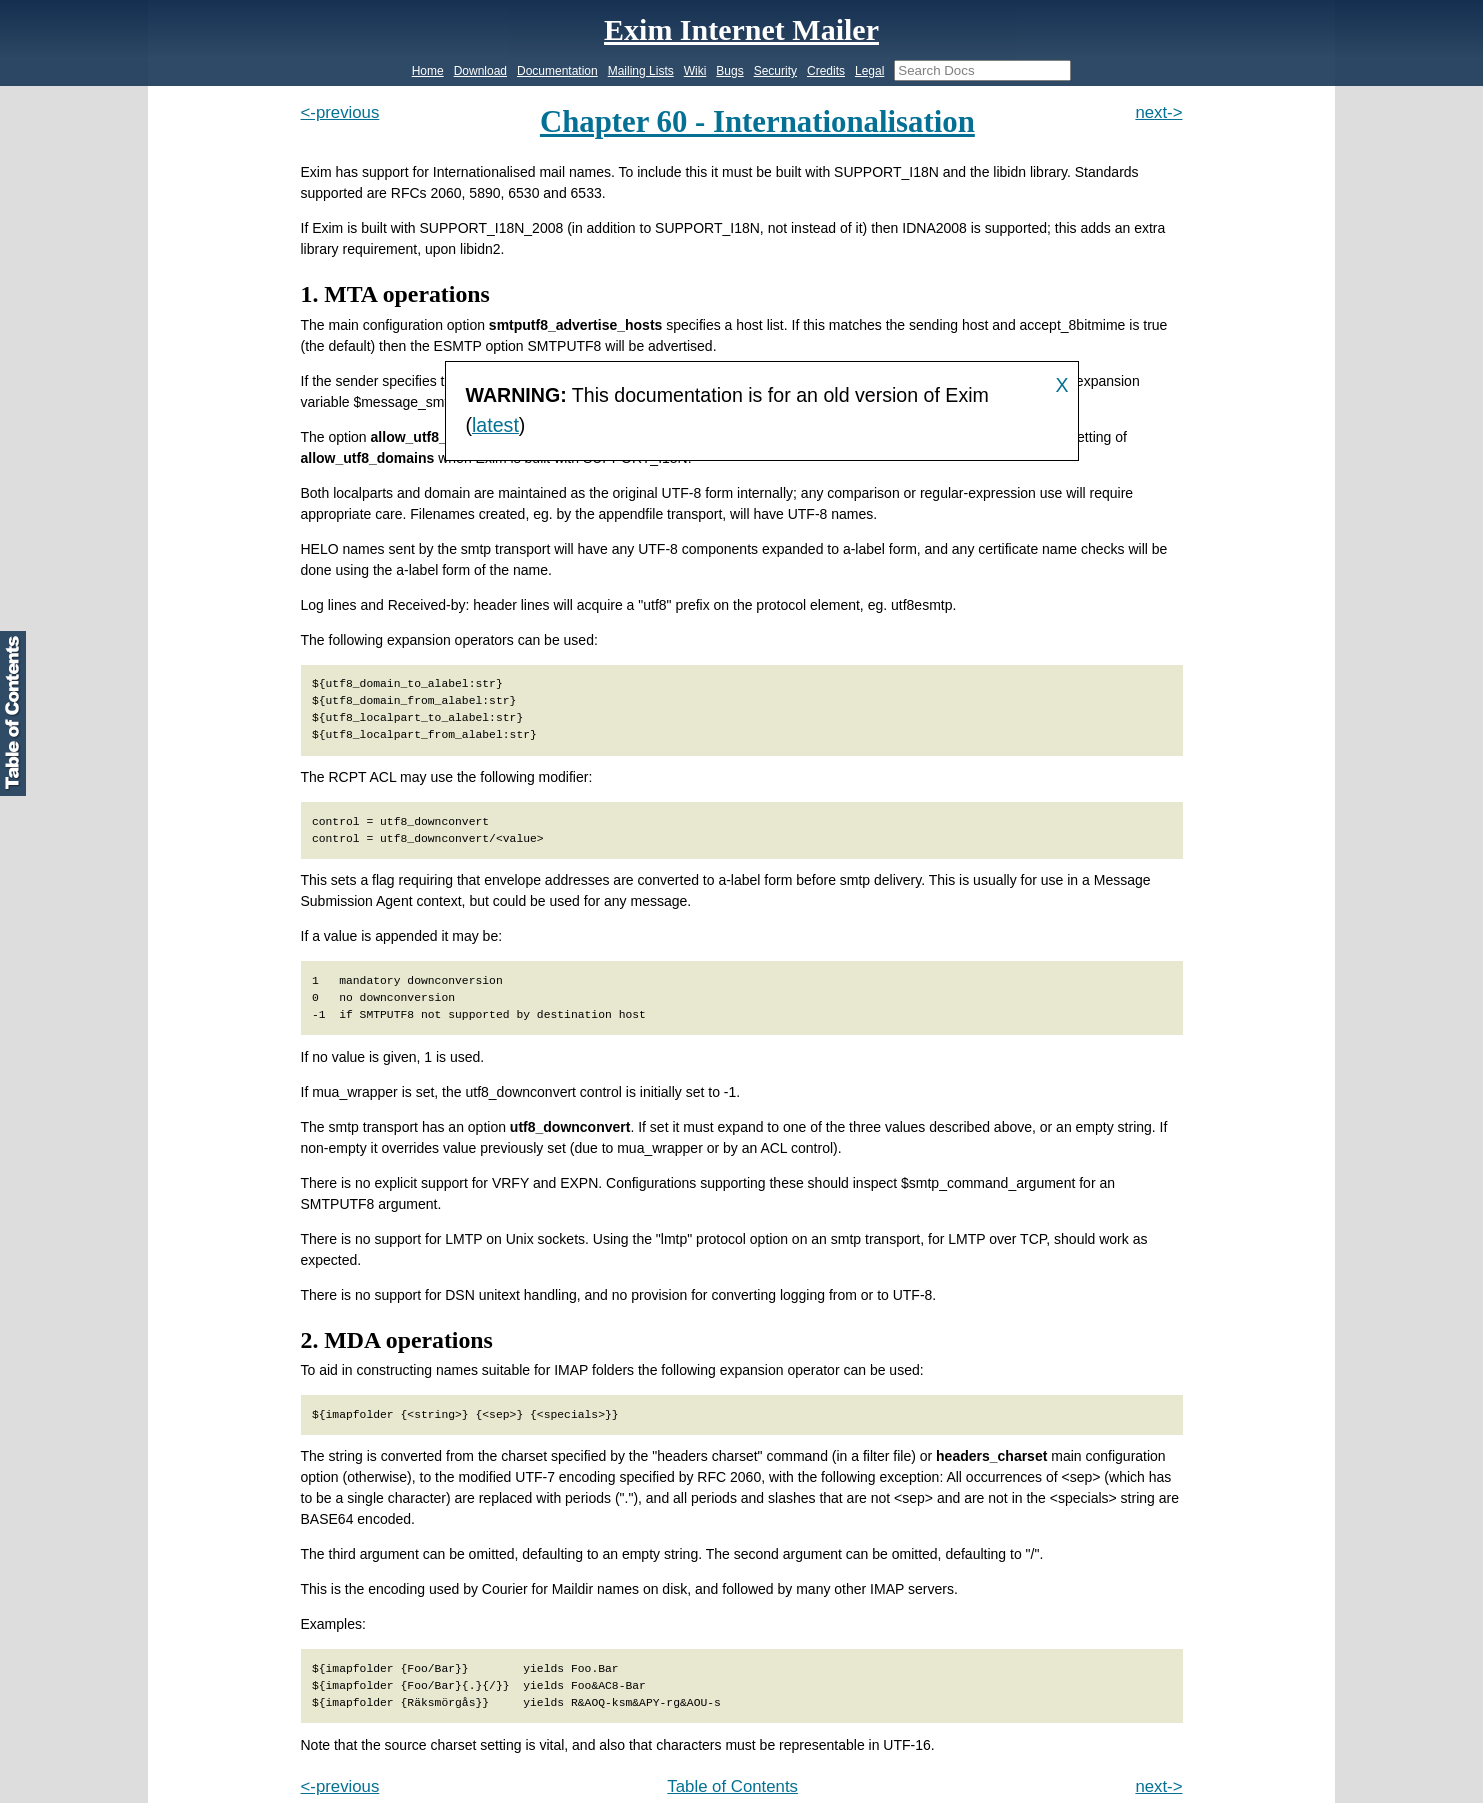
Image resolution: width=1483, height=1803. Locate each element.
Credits (826, 71)
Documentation (557, 71)
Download (480, 71)
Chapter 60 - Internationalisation (757, 122)
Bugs (729, 71)
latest (495, 425)
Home (428, 71)
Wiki (695, 71)
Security (775, 71)
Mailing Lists (641, 71)
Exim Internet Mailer (741, 29)
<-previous (340, 112)
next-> (1158, 112)
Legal (869, 71)
